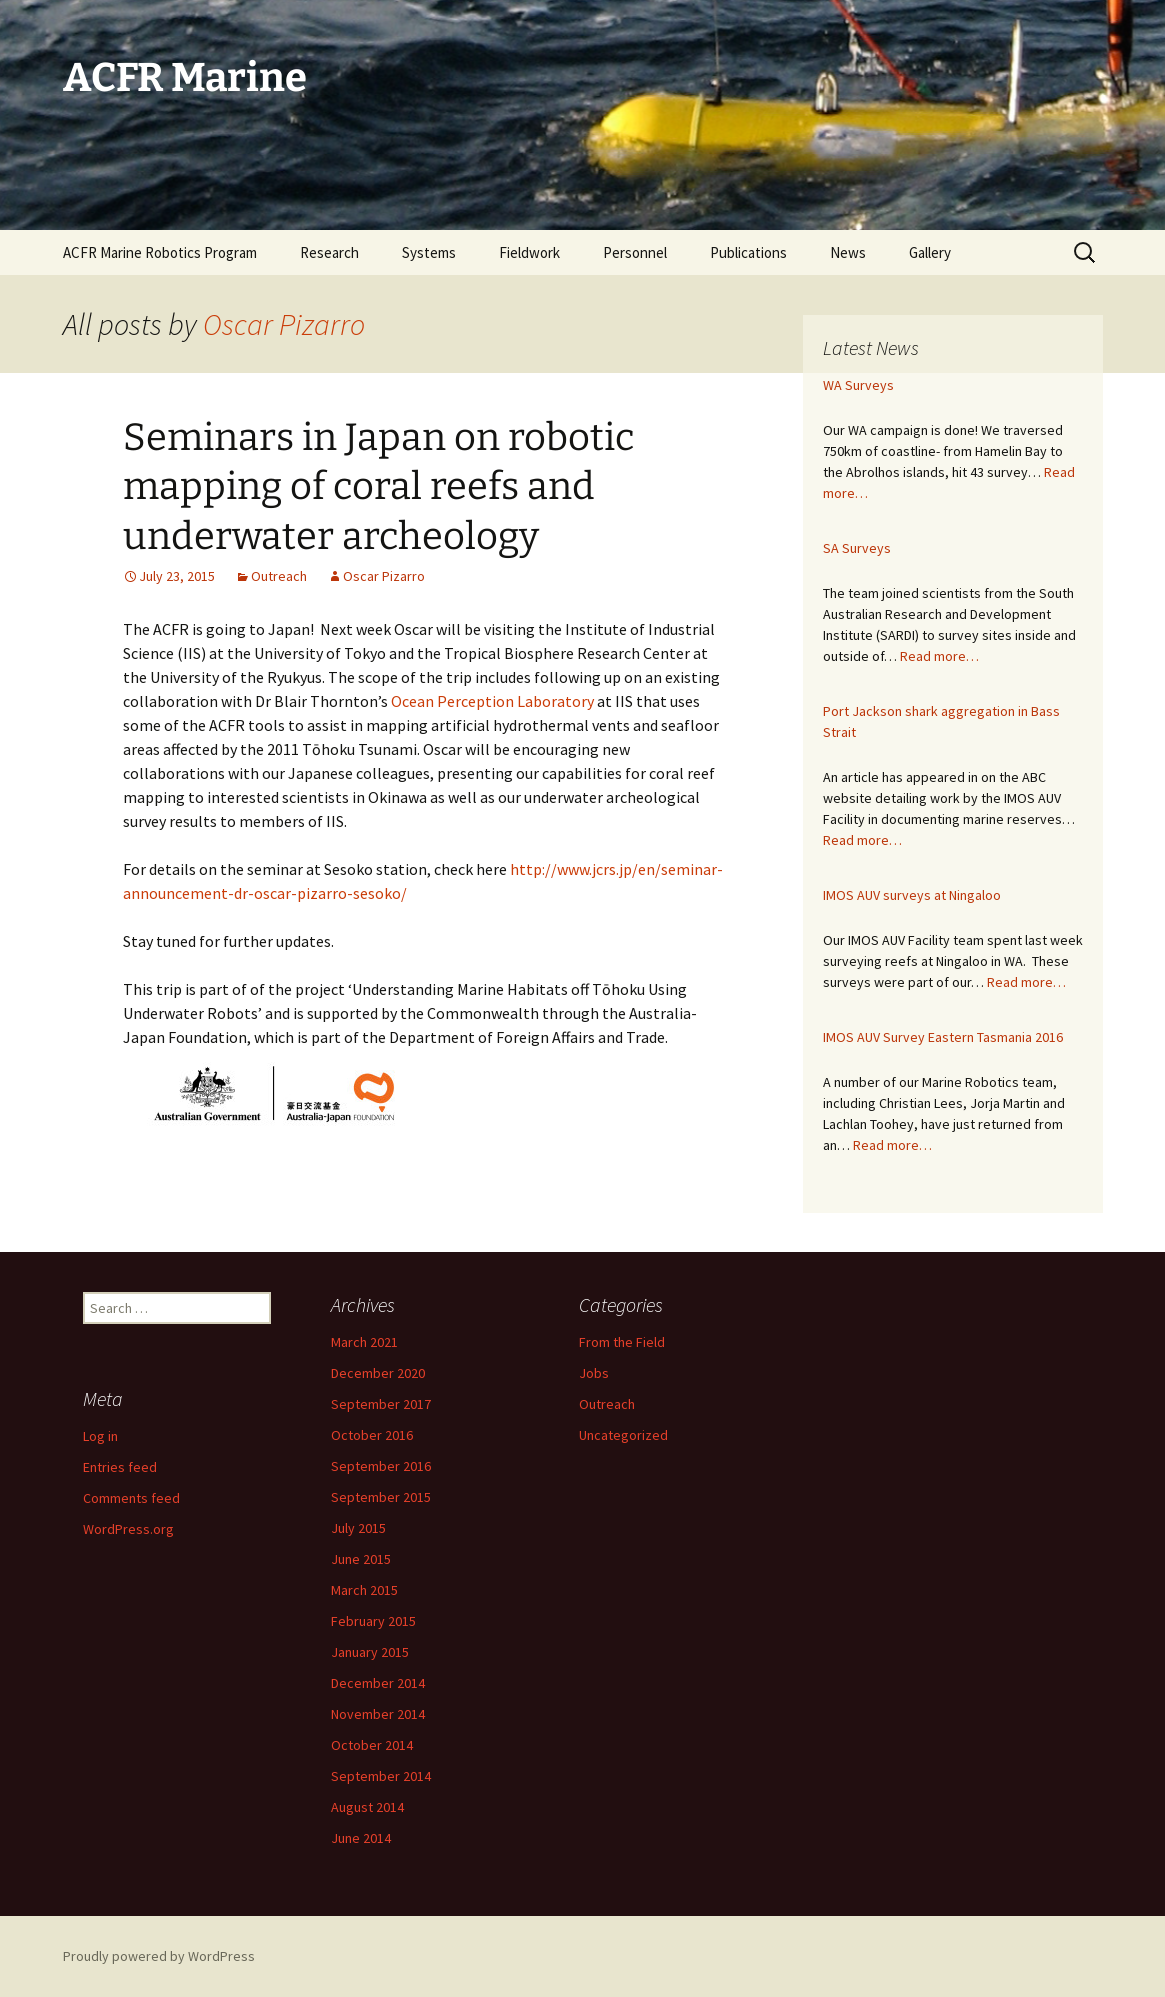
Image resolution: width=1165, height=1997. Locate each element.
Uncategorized (623, 1435)
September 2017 (381, 1404)
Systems (429, 252)
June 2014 (361, 1838)
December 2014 (378, 1683)
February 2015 (373, 1621)
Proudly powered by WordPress (159, 1956)
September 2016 (381, 1466)
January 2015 (370, 1652)
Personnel (635, 252)
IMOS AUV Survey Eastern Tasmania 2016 (943, 1037)
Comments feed (131, 1498)
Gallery (930, 252)
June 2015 (361, 1559)
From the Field (622, 1342)
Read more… (939, 656)
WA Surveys (858, 385)
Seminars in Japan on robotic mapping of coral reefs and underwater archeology (379, 486)
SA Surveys (857, 548)
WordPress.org (128, 1529)
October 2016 (372, 1435)
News (848, 252)
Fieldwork (529, 252)
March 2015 (364, 1590)
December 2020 (378, 1373)
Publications (748, 252)
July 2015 (358, 1528)
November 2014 (378, 1714)
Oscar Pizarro (284, 324)
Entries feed (120, 1467)
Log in (100, 1436)
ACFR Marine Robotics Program (160, 252)
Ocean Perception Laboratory (492, 701)
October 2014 (372, 1745)
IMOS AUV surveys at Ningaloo (912, 895)
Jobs (594, 1373)
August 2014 (367, 1807)
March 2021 (364, 1342)
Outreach (279, 576)
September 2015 (381, 1497)
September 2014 (381, 1776)
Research (329, 252)
